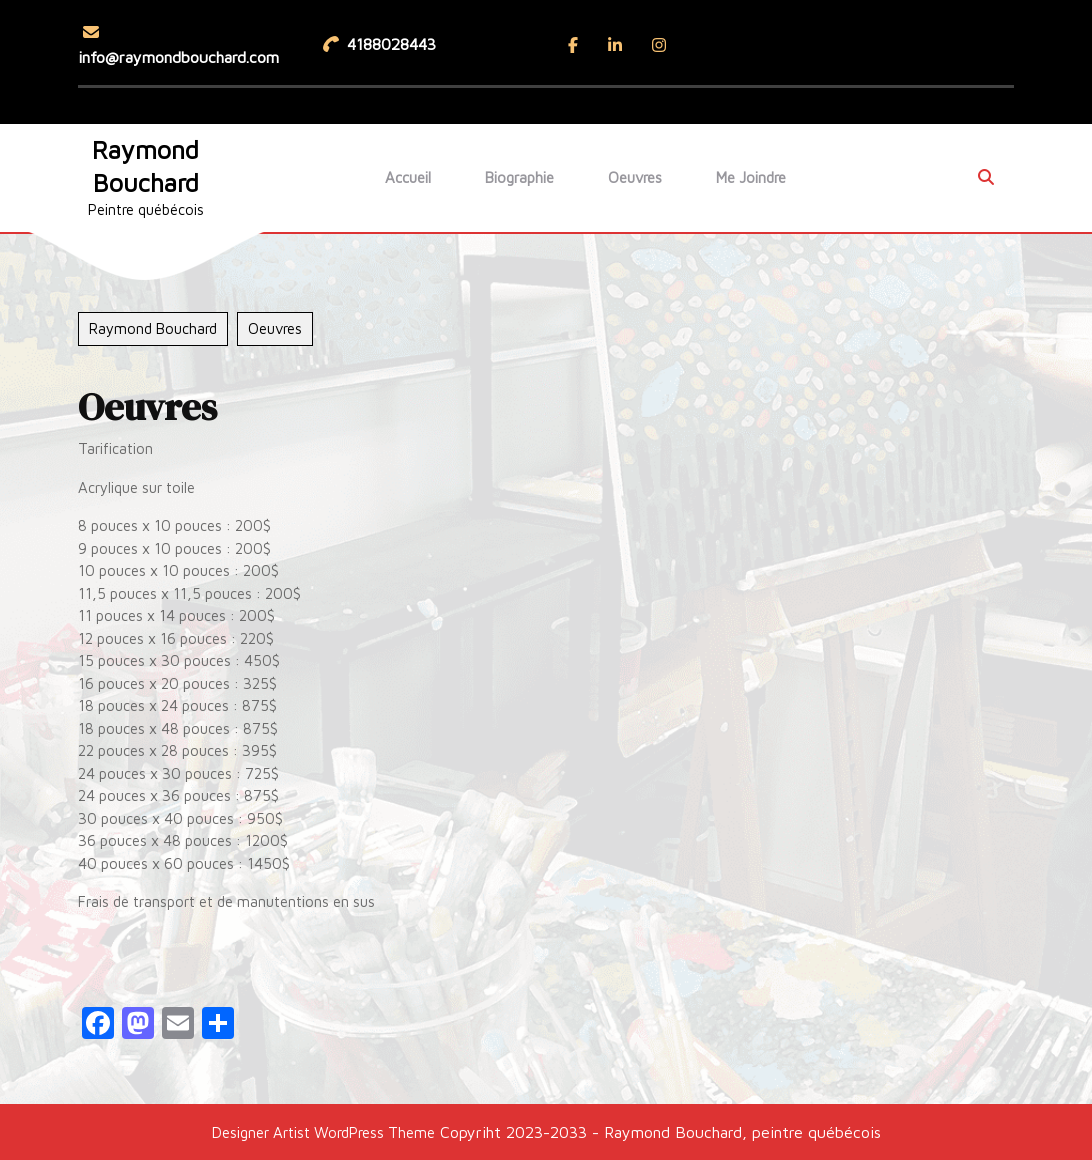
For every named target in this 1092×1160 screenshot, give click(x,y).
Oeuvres (635, 177)
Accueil (408, 177)
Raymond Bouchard (153, 328)
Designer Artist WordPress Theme (323, 1132)
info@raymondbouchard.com (178, 45)
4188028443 (382, 42)
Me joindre (751, 177)
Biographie (519, 177)
